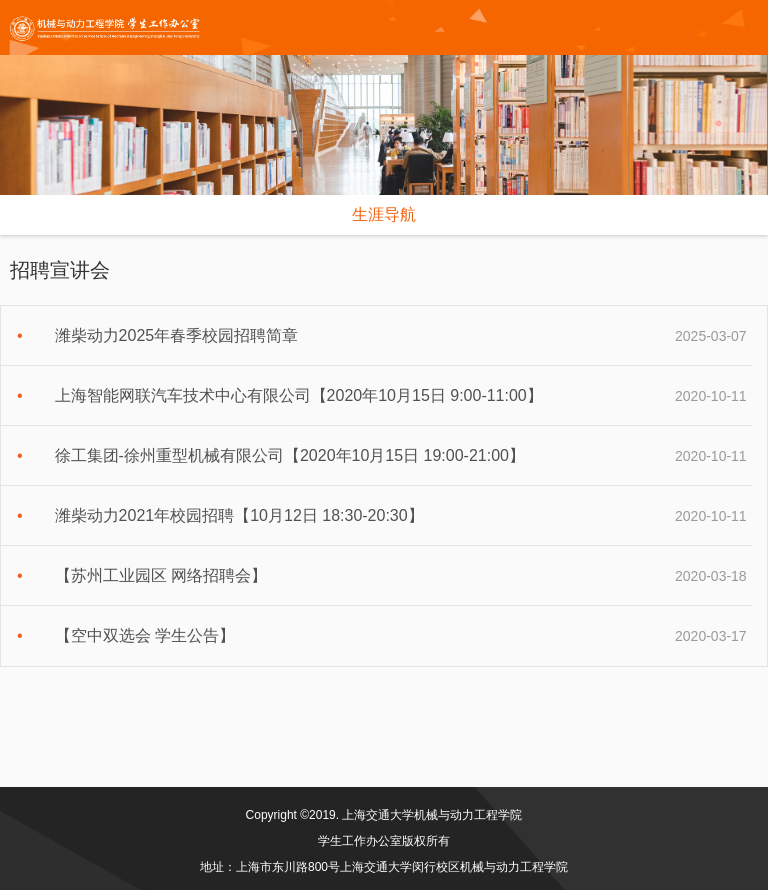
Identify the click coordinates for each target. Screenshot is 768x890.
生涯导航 (384, 214)
